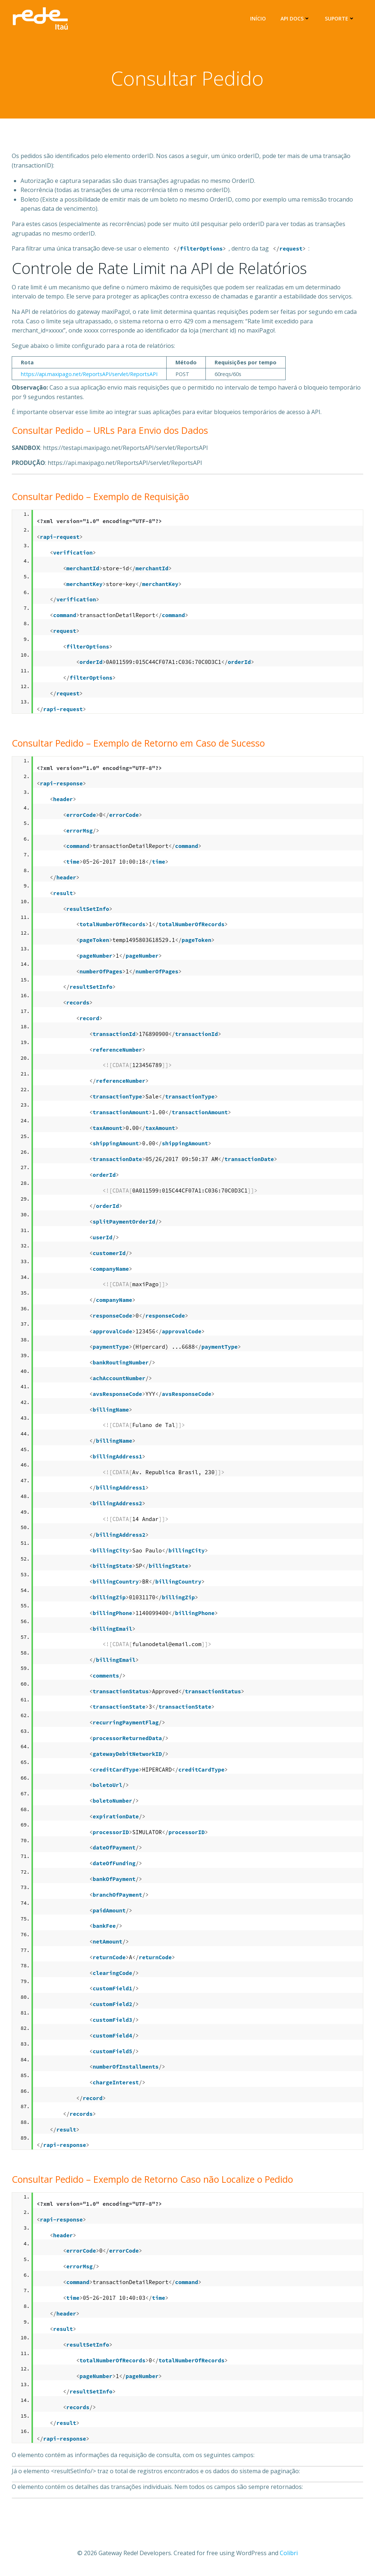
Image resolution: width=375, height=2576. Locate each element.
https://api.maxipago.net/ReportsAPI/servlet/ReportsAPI (89, 375)
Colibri (289, 2554)
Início (259, 18)
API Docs (296, 18)
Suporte (341, 18)
